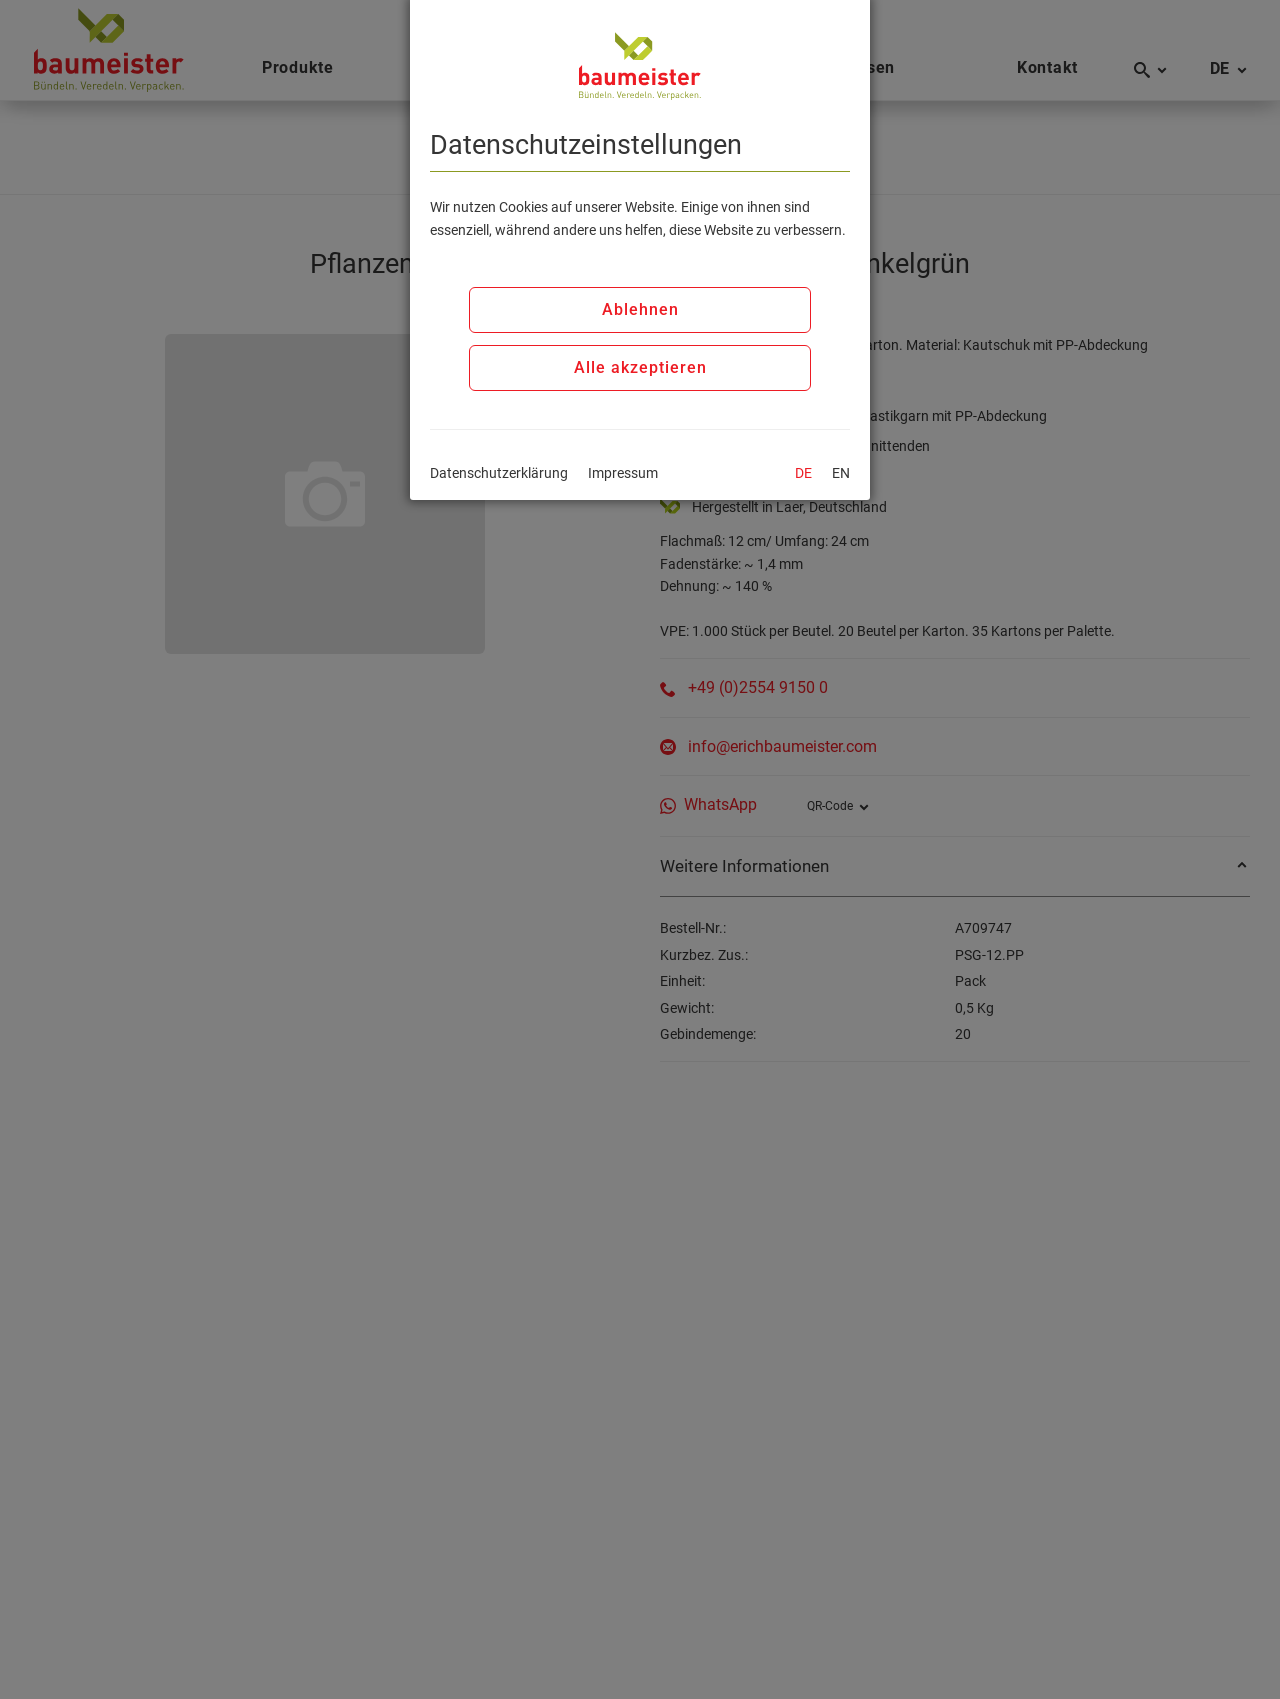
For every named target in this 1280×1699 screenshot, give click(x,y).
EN (841, 473)
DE (803, 473)
